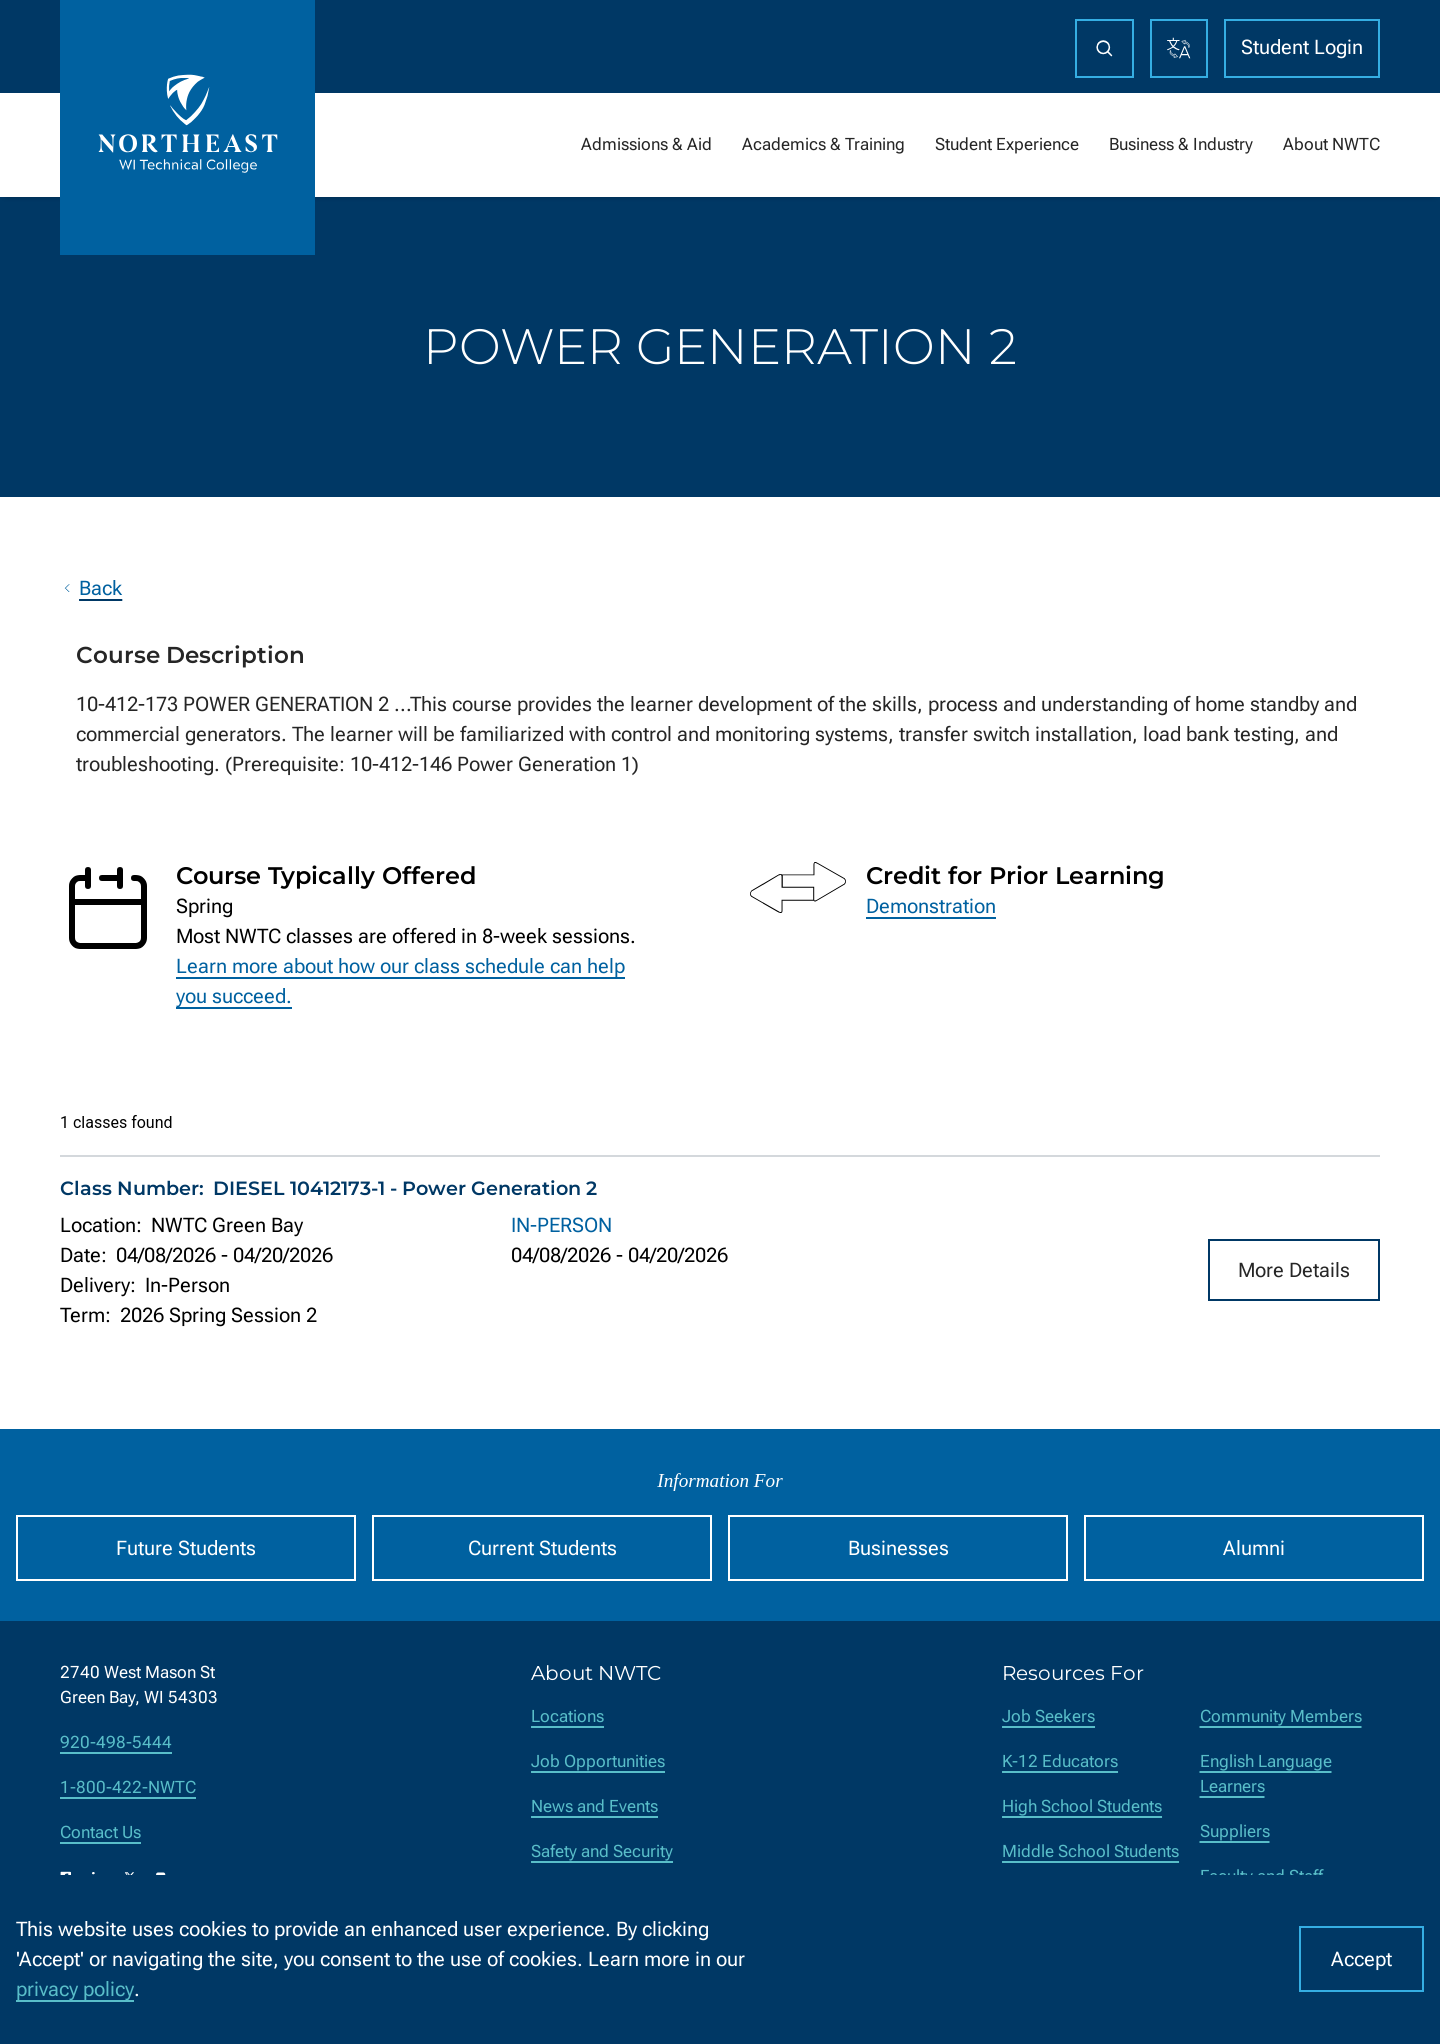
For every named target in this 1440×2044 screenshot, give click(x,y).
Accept (1361, 1959)
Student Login (1302, 47)
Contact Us (100, 1832)
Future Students (186, 1548)
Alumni (1254, 1548)
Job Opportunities (598, 1761)
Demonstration (931, 906)
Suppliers (1235, 1831)
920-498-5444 (116, 1742)
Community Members (1281, 1716)
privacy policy (75, 1989)
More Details (1294, 1269)
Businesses (898, 1548)
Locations (567, 1716)
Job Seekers (1048, 1716)
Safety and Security (602, 1851)
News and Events (594, 1806)
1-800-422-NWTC (128, 1787)
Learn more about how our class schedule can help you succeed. (400, 981)
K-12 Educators (1060, 1761)
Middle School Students (1090, 1851)
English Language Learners (1266, 1774)
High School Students (1082, 1806)
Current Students (542, 1548)
